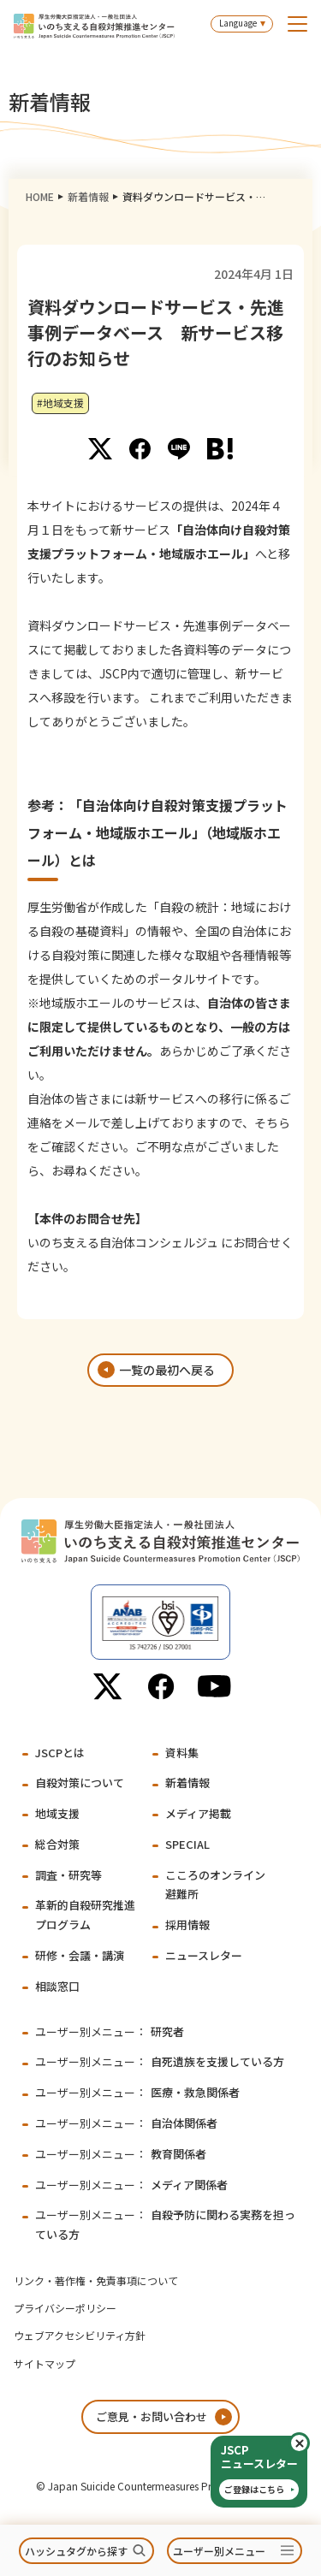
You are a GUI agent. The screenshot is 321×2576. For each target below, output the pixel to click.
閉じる (308, 2443)
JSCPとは (60, 1752)
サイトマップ (44, 2363)
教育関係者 (120, 2154)
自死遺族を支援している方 (159, 2061)
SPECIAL (187, 1844)
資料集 (182, 1752)
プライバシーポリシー (65, 2308)
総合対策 (57, 1844)
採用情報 (187, 1924)
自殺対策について (79, 1782)
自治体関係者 (126, 2123)
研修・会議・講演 (79, 1955)
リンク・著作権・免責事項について (96, 2280)
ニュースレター (203, 1955)
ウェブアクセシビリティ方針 (80, 2335)
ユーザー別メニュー (219, 2550)
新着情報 (88, 196)
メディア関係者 (131, 2184)
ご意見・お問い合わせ (151, 2416)
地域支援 (57, 1813)
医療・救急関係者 (137, 2092)
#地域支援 (60, 402)
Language (238, 22)
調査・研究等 (68, 1875)
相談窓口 (57, 1986)
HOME (40, 196)
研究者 (109, 2031)
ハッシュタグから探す (76, 2550)
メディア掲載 (198, 1813)
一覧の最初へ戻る (167, 1369)
